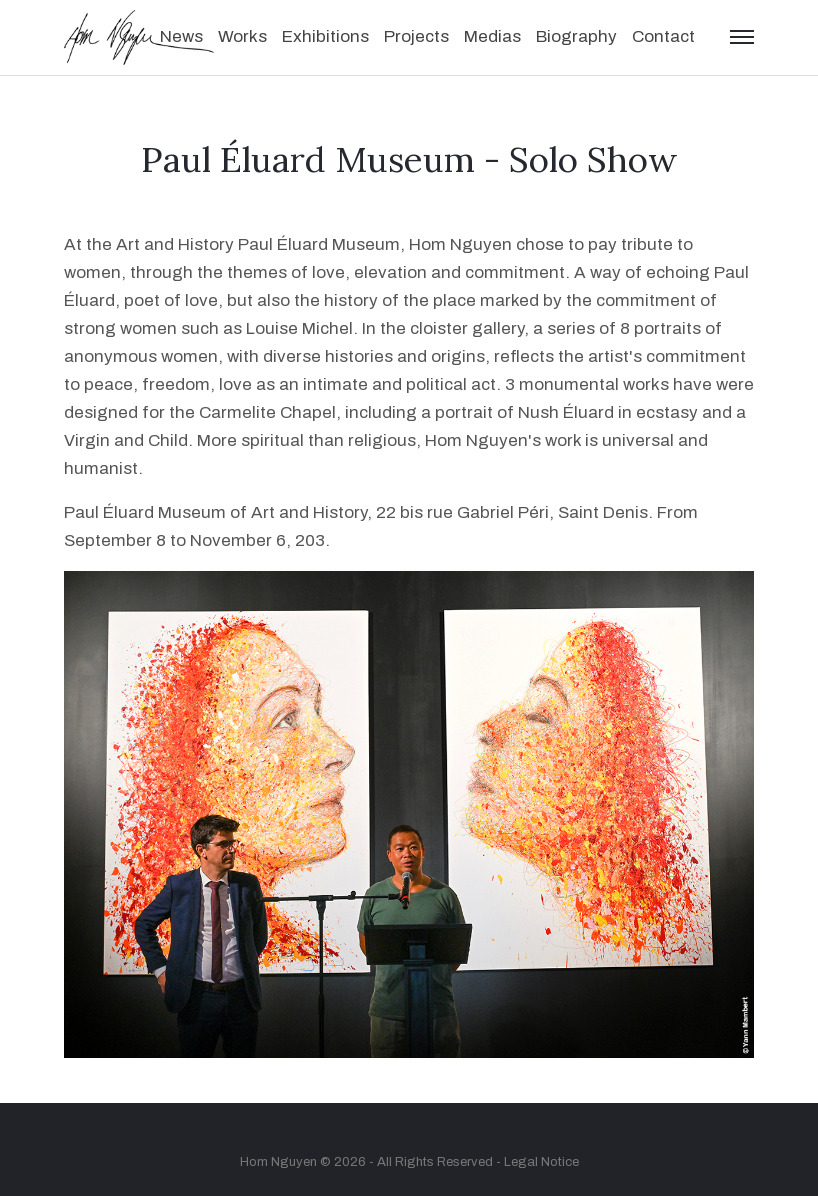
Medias (492, 36)
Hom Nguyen (278, 1162)
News (181, 36)
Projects (416, 36)
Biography (576, 36)
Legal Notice (541, 1162)
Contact (663, 36)
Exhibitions (325, 36)
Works (242, 36)
